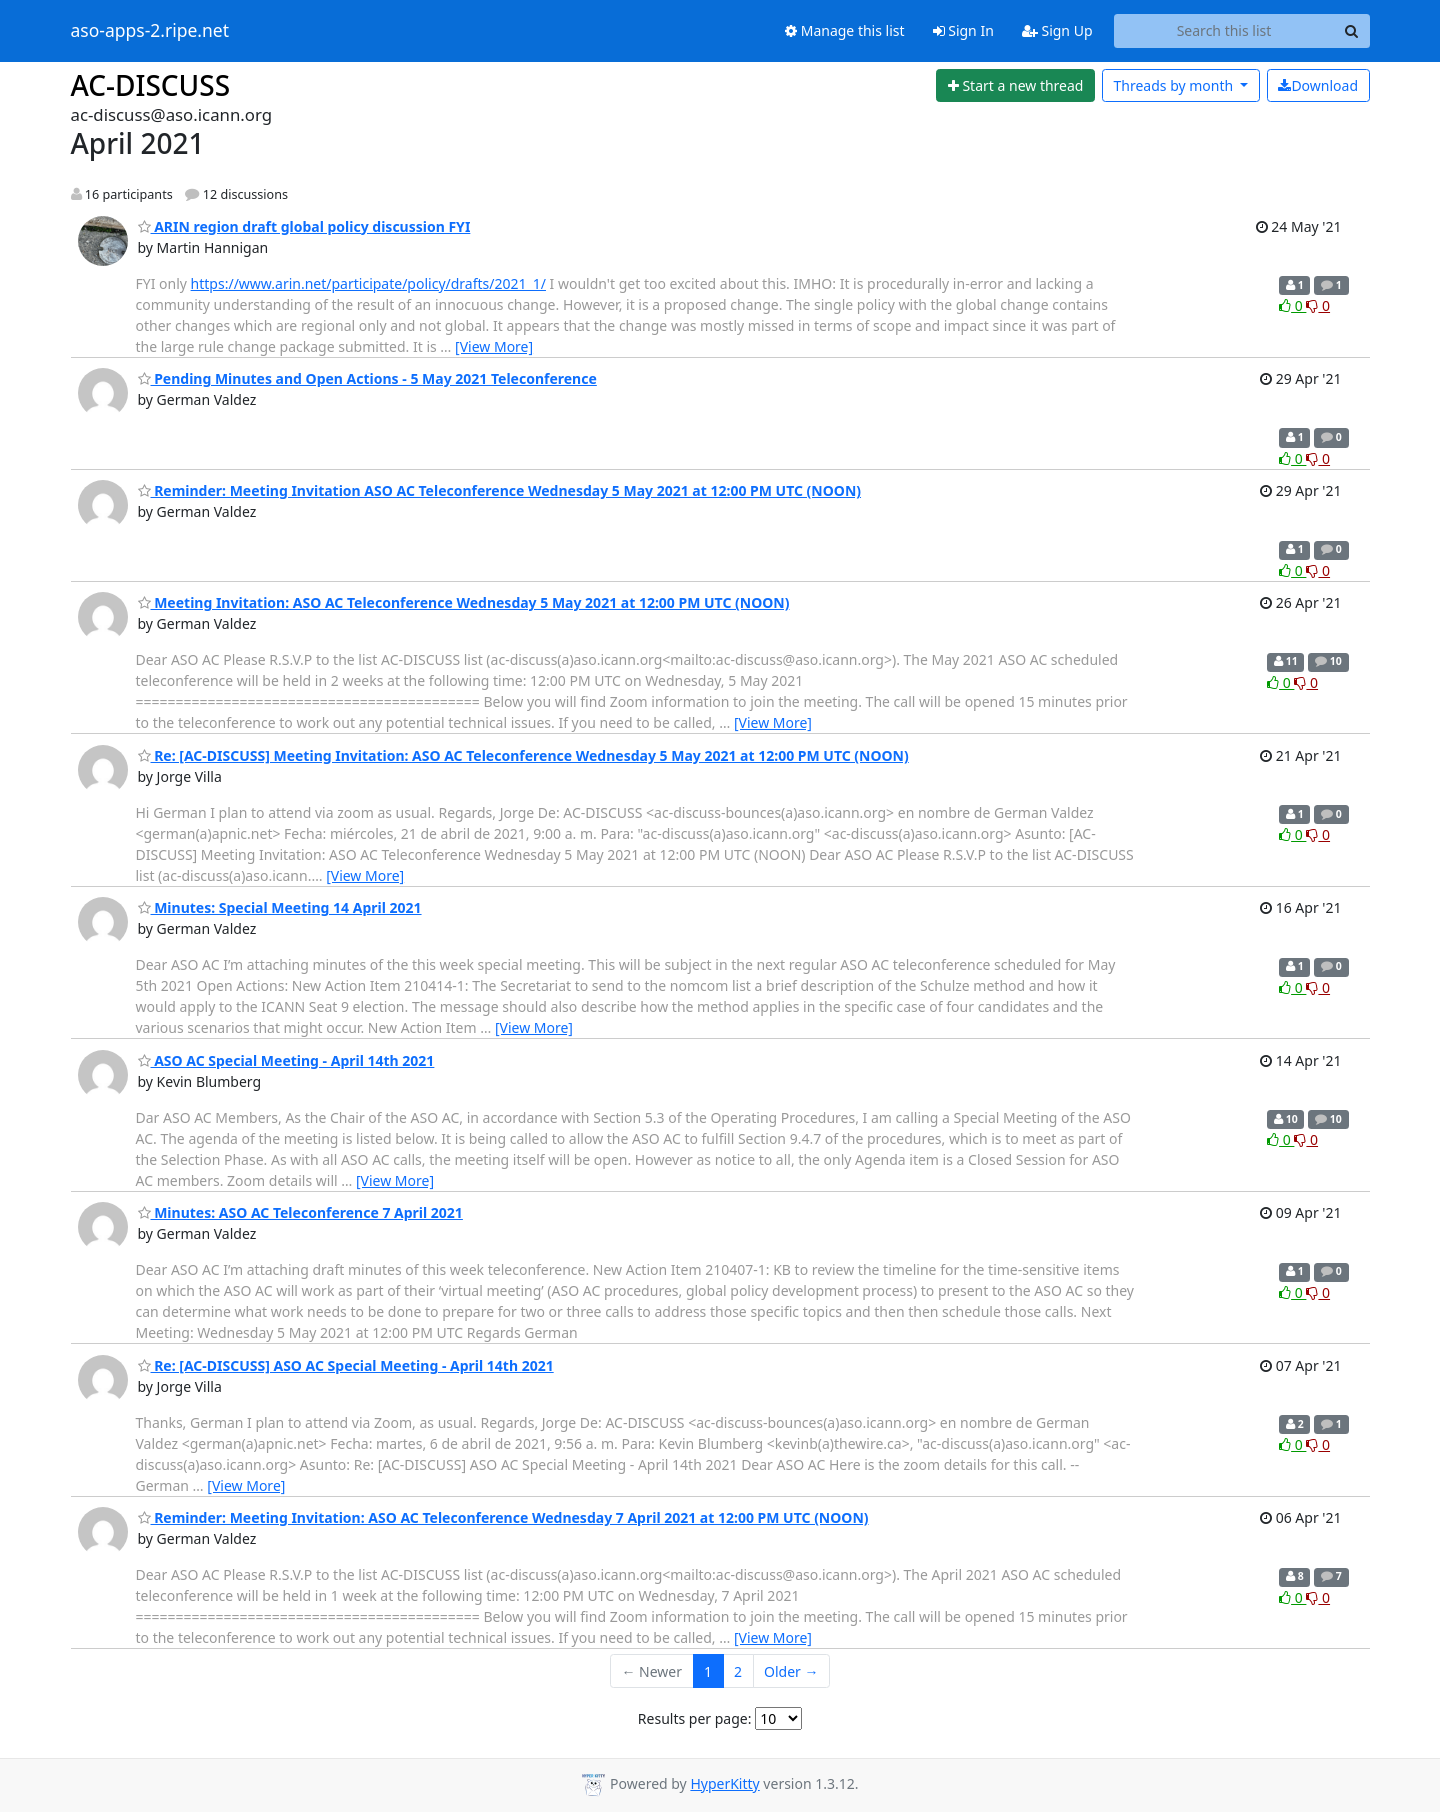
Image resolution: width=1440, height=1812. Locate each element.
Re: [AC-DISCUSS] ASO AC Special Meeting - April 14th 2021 (346, 1365)
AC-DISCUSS (151, 85)
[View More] (494, 346)
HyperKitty (724, 1783)
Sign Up (1057, 30)
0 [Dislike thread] (1318, 305)
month (1174, 85)
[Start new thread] (1015, 86)
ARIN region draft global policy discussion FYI (304, 226)
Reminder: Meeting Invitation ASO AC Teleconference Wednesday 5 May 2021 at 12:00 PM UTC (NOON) (500, 490)
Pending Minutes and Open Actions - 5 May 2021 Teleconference (367, 378)
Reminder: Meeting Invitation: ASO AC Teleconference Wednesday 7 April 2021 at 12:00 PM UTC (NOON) (503, 1517)
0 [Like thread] (1292, 305)
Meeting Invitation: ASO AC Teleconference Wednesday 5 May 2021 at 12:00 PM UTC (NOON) (464, 602)
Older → (791, 1671)
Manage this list (845, 30)
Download (1318, 85)
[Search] (1352, 31)
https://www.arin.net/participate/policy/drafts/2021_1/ (368, 283)
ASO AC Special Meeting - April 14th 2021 (286, 1060)
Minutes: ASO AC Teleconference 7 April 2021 (300, 1212)
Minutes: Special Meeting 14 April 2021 (280, 907)
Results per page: (695, 1718)
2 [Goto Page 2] (738, 1671)
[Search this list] (1224, 31)
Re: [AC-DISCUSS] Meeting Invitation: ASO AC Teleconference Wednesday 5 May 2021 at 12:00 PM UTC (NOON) (523, 755)
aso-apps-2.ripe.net (150, 31)
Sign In (963, 30)
